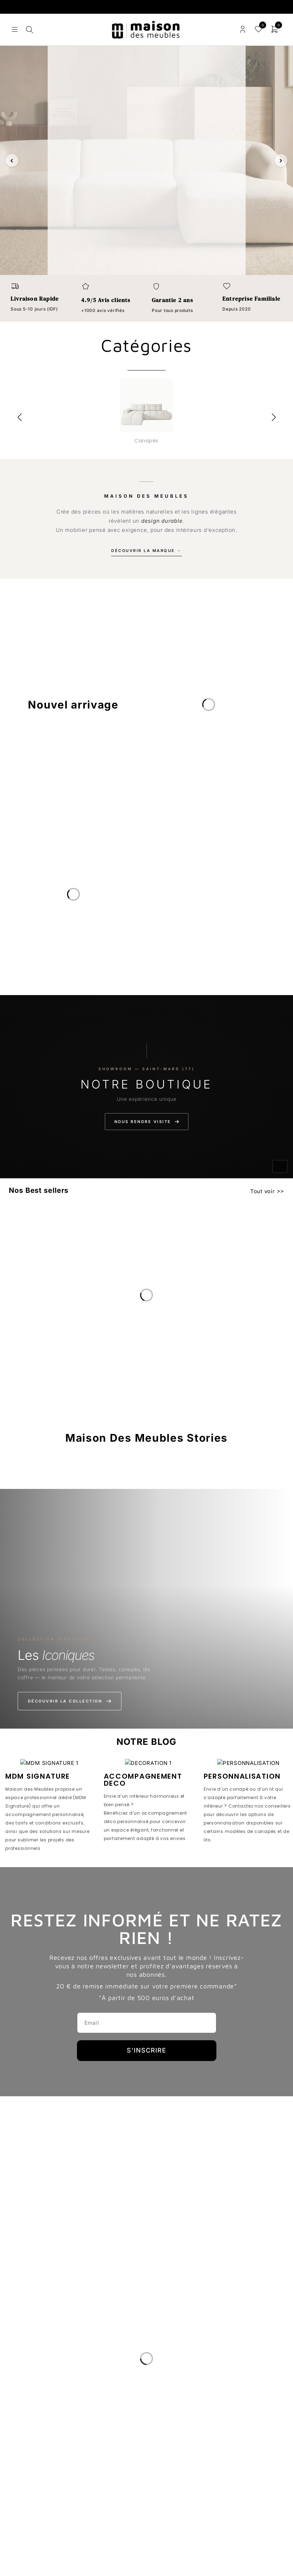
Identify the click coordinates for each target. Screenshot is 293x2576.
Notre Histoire (34, 2393)
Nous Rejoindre (36, 2442)
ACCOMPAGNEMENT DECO (143, 1779)
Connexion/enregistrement (243, 29)
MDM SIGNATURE (37, 1776)
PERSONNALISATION (242, 1776)
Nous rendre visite (146, 1121)
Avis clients (30, 2426)
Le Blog (23, 2409)
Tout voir (262, 1191)
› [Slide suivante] (281, 160)
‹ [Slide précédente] (12, 160)
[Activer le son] (280, 1166)
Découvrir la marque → (146, 550)
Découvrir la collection (70, 1701)
